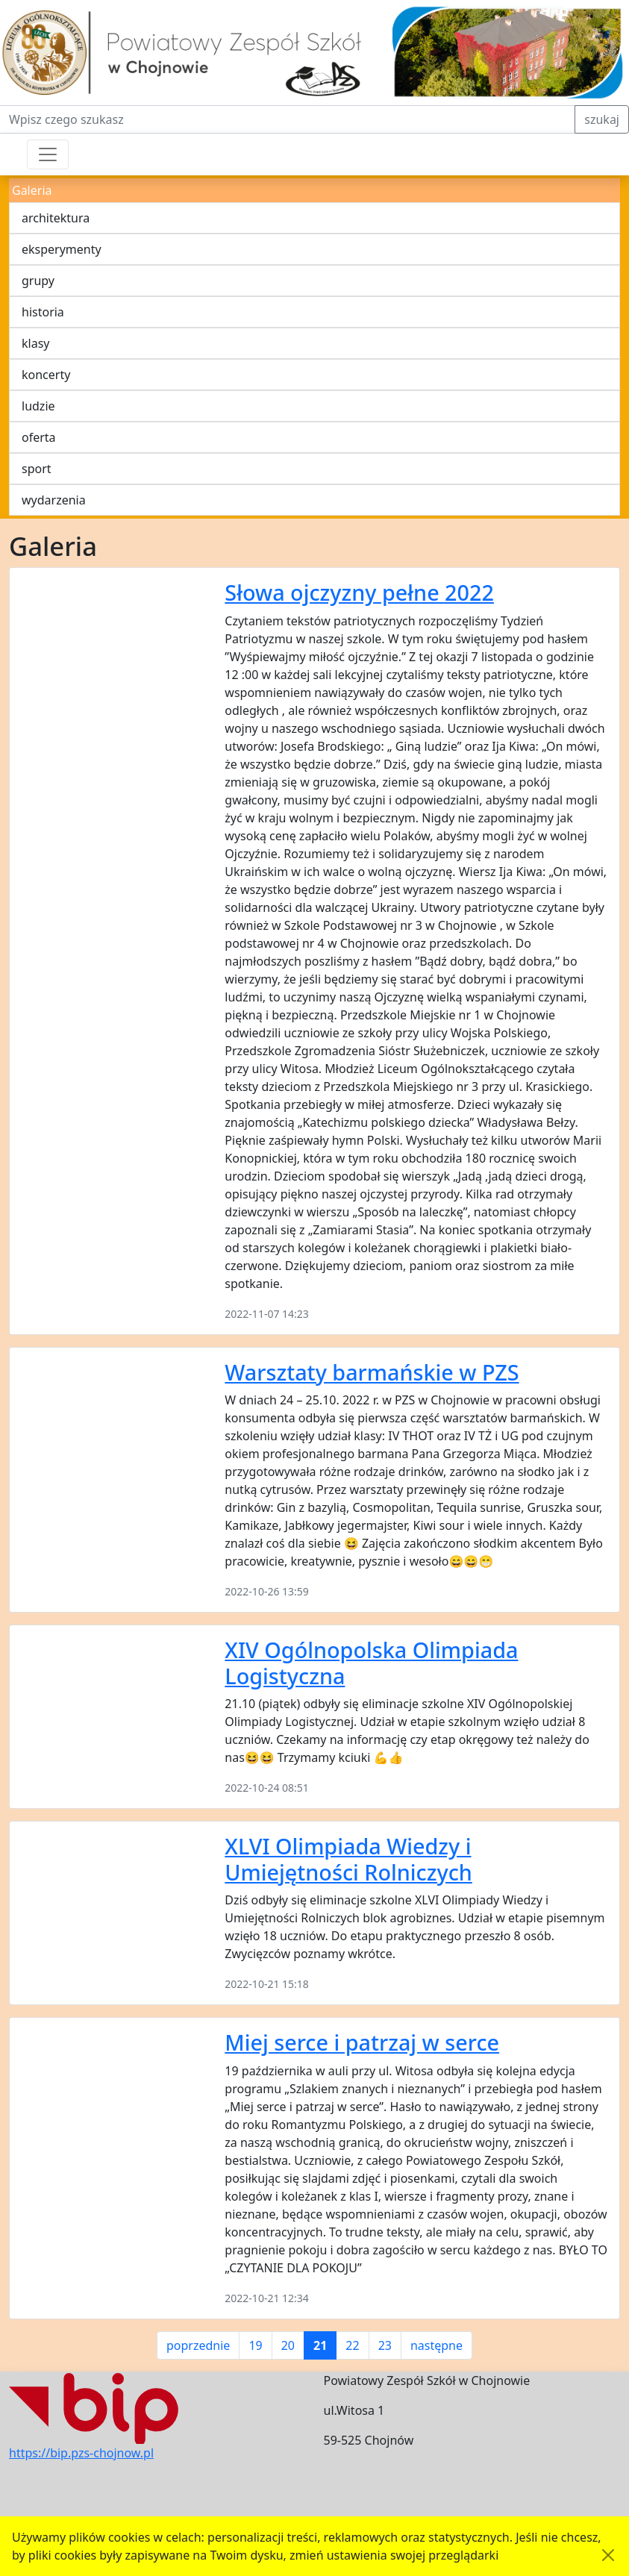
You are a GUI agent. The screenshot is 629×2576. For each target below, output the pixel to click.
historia (43, 312)
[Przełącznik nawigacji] (48, 154)
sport (36, 468)
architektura (56, 218)
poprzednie (198, 2345)
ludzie (38, 406)
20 (288, 2345)
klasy (35, 343)
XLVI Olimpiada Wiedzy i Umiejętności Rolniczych (348, 1858)
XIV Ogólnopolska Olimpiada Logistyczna (371, 1662)
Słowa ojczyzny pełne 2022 (359, 592)
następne (436, 2345)
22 (352, 2345)
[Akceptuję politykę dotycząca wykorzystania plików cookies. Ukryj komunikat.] (608, 2555)
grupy (38, 280)
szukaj (601, 119)
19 (255, 2345)
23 (385, 2345)
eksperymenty (61, 249)
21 (320, 2345)
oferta (39, 437)
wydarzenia (54, 500)
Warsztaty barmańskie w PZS (372, 1372)
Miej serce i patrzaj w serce (362, 2042)
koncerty (46, 374)
